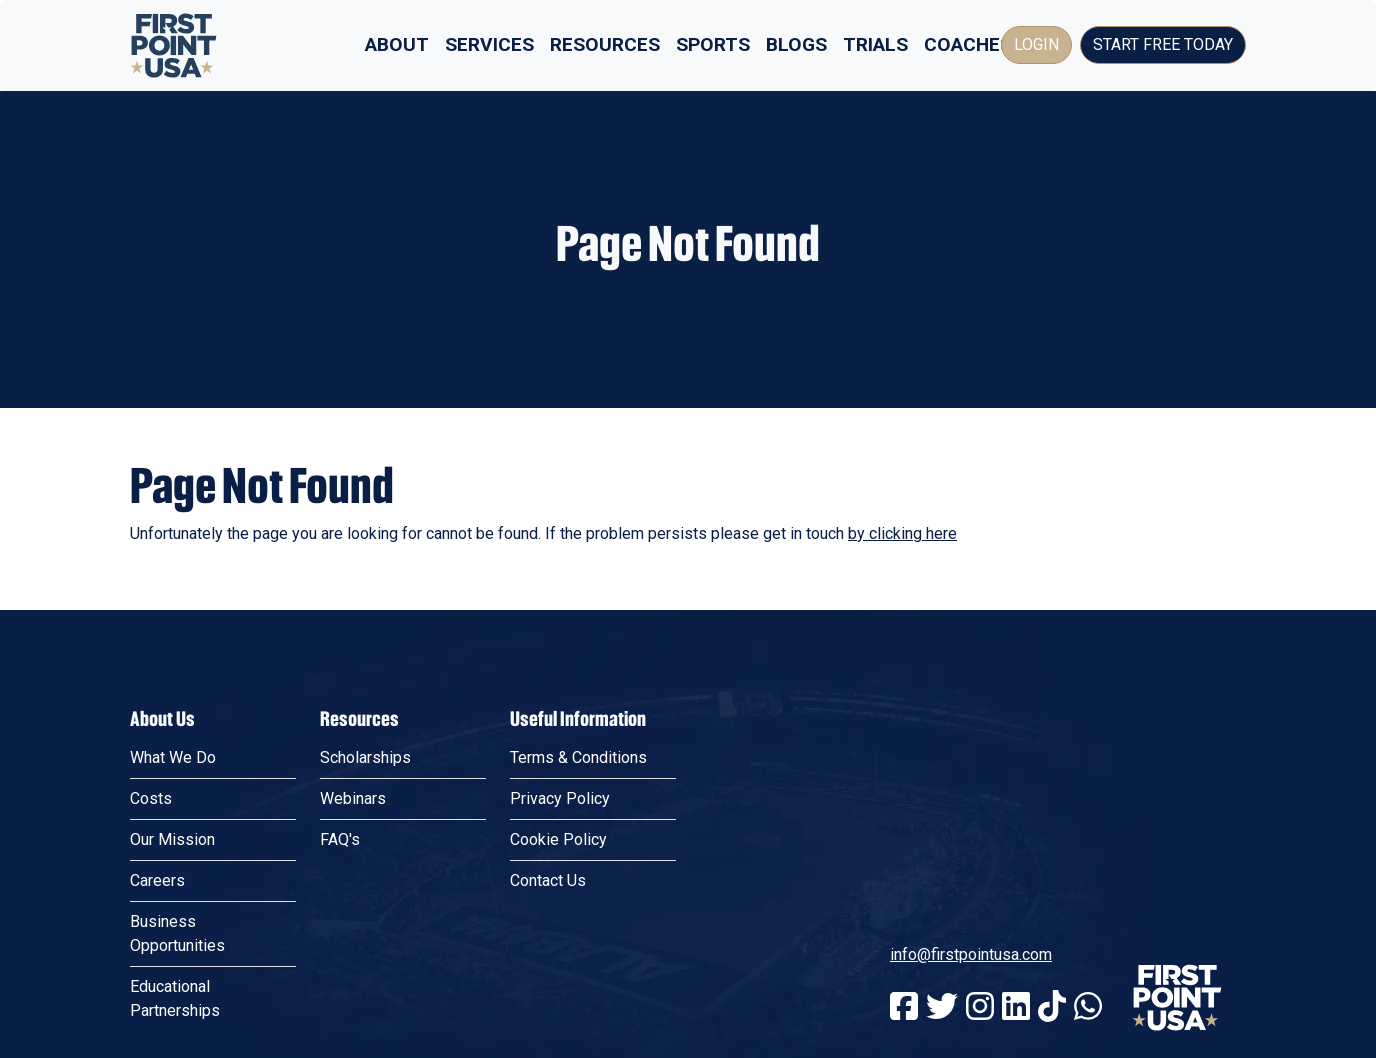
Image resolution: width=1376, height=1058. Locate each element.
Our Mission (172, 839)
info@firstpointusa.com (971, 954)
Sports (713, 44)
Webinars (353, 798)
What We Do (173, 757)
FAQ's (340, 839)
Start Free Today (1163, 44)
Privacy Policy (560, 798)
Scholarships (365, 757)
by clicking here (902, 533)
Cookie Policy (558, 839)
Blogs (796, 44)
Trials (875, 44)
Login (1036, 44)
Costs (151, 798)
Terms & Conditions (578, 757)
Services (489, 44)
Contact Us (548, 880)
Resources (605, 44)
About (397, 44)
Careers (157, 880)
